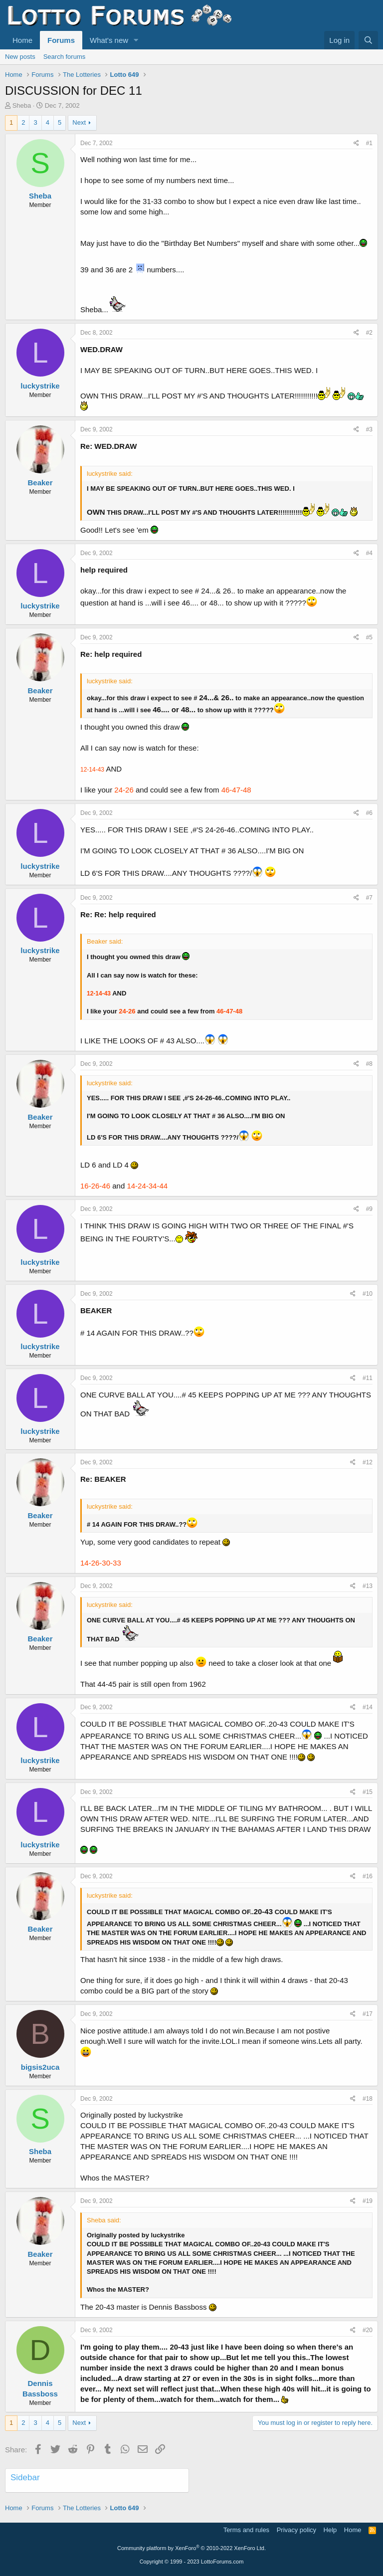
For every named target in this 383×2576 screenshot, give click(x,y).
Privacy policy (296, 2530)
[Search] (368, 40)
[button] (136, 40)
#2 (369, 332)
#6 (369, 812)
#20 (368, 2330)
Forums (61, 40)
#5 (369, 637)
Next (79, 122)
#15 (368, 1791)
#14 (368, 1707)
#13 (368, 1586)
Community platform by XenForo (191, 2548)
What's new (109, 40)
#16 (368, 1876)
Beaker (39, 482)
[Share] (356, 143)
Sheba (21, 105)
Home (22, 40)
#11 (368, 1378)
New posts (20, 56)
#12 (368, 1462)
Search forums (64, 56)
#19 (368, 2200)
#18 (368, 2098)
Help (330, 2530)
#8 (369, 1063)
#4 (369, 553)
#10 (368, 1293)
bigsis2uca (40, 2067)
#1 (369, 143)
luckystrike (39, 386)
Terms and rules (246, 2530)
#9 (369, 1208)
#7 (369, 897)
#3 (369, 429)
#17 (368, 2013)
